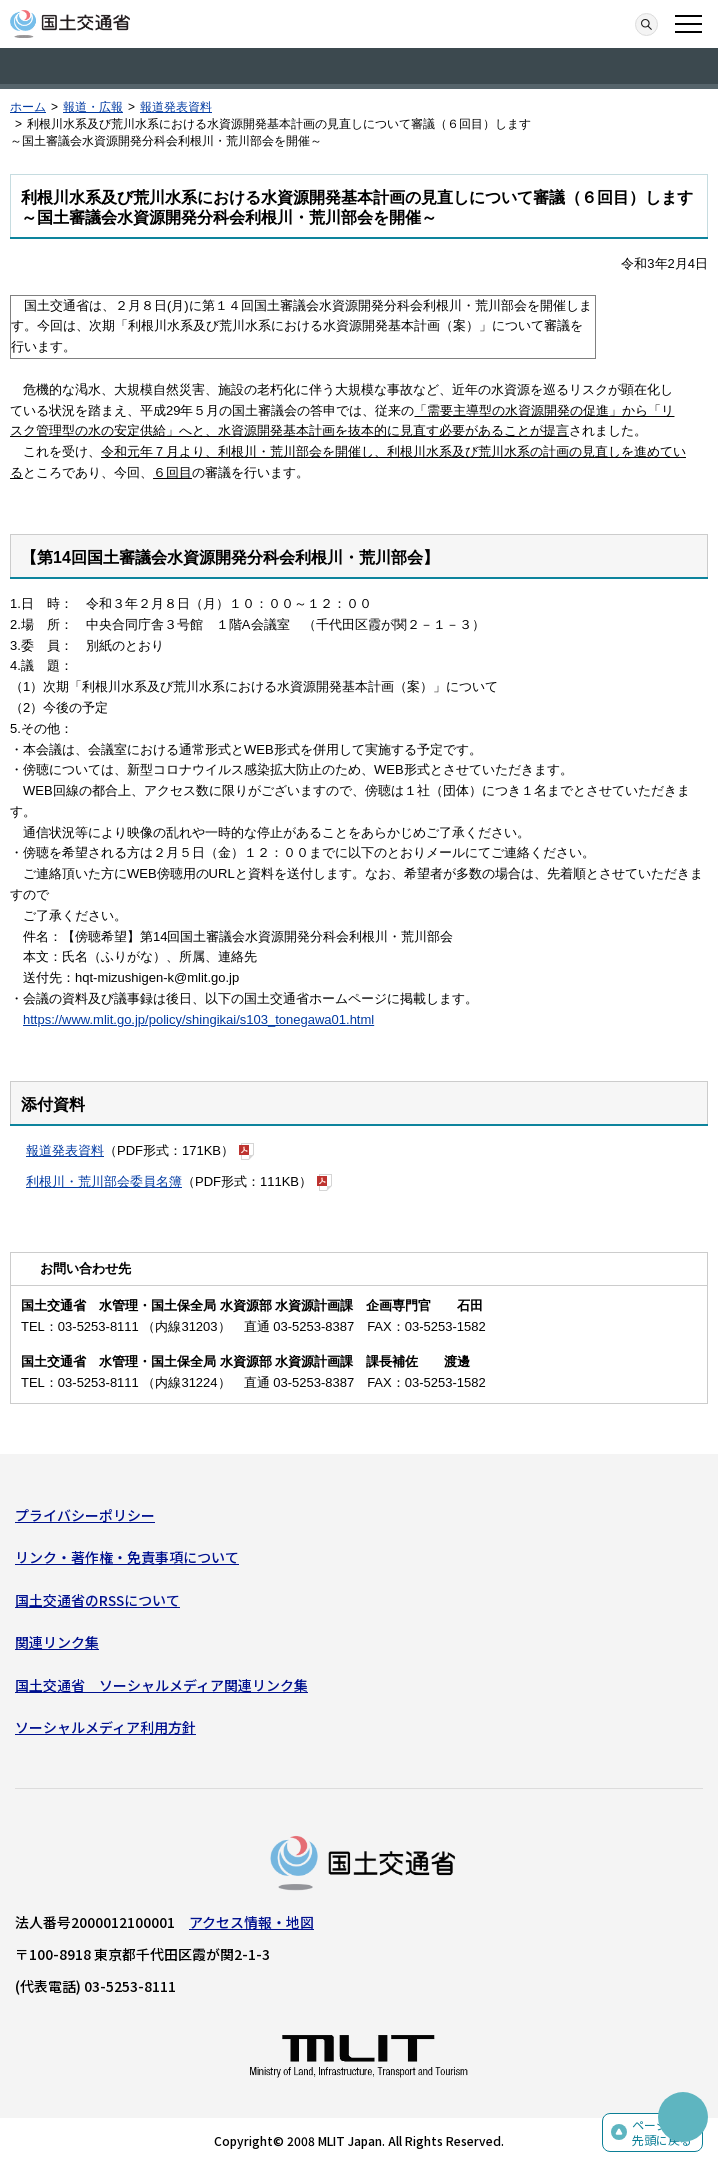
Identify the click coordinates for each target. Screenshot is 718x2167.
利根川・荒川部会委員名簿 (104, 1181)
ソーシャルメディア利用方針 (105, 1727)
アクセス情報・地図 (251, 1922)
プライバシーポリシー (85, 1515)
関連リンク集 (57, 1642)
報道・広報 (93, 107)
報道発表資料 (176, 107)
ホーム (28, 107)
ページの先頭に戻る (662, 2132)
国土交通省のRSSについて (97, 1600)
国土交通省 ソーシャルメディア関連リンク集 (161, 1685)
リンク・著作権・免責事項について (127, 1557)
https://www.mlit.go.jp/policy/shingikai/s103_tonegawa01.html (198, 1019)
